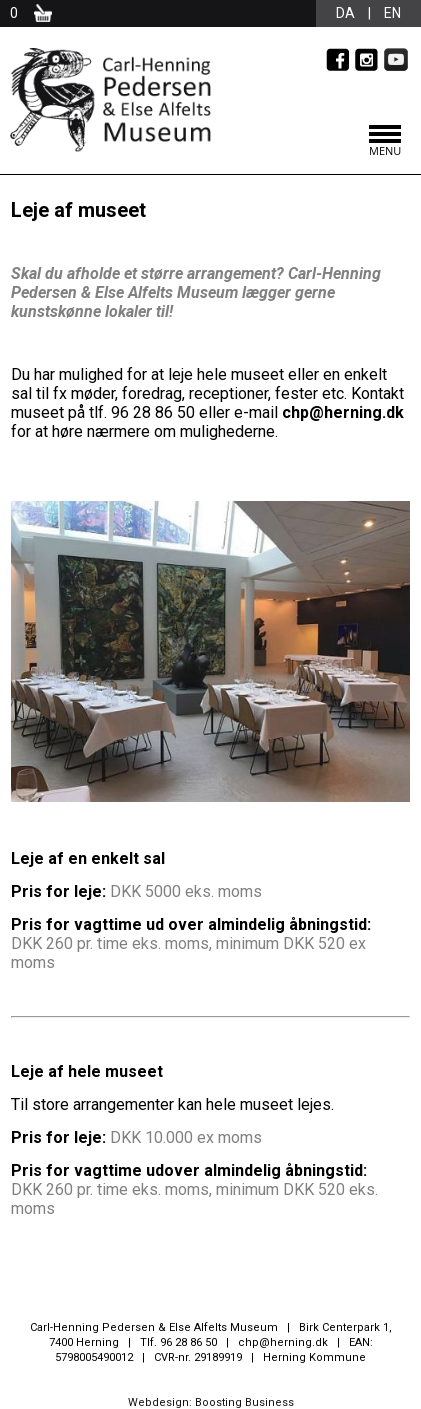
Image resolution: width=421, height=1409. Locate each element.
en (392, 13)
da (345, 13)
